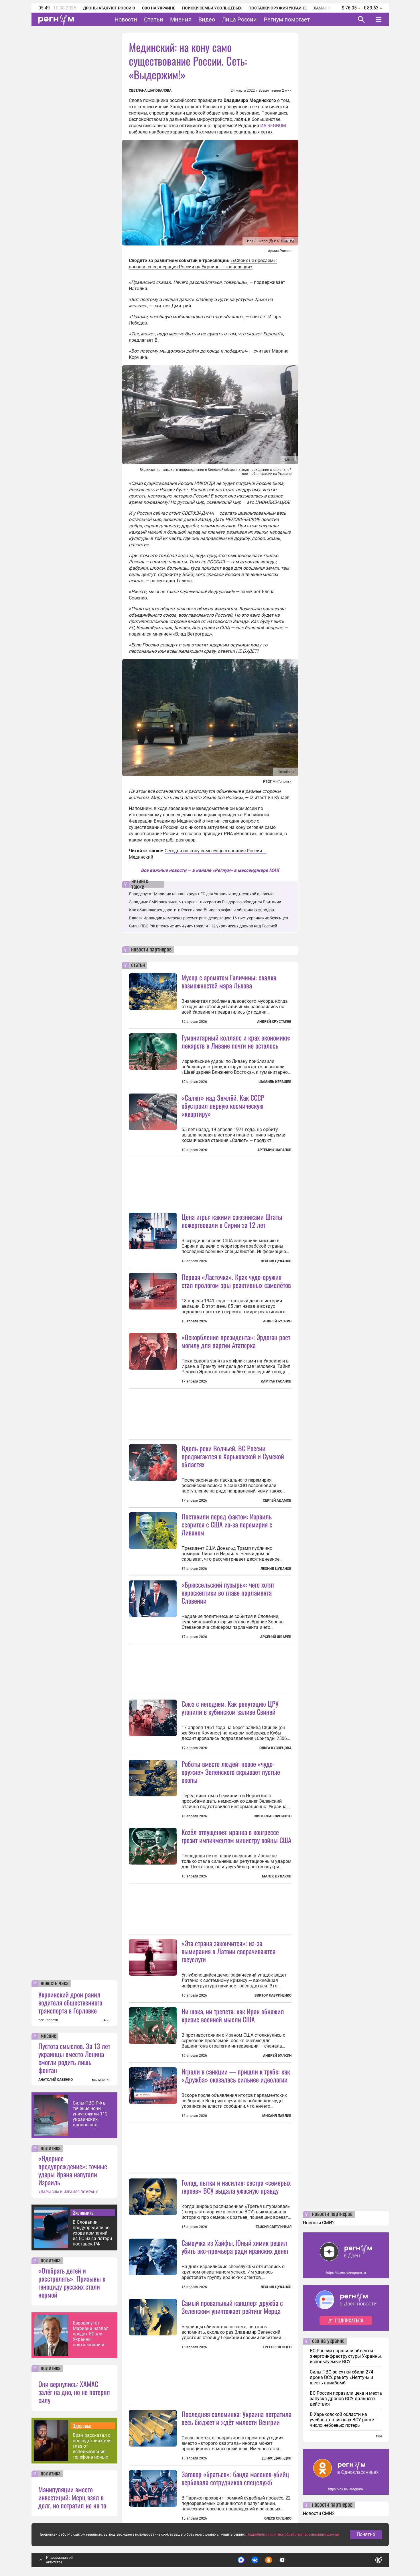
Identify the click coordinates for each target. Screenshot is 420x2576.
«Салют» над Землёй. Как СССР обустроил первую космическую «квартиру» (223, 1106)
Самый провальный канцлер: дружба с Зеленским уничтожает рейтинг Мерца (232, 2307)
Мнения (181, 19)
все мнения (101, 2080)
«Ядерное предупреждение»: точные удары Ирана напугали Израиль (72, 2170)
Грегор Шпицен (277, 2347)
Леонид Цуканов (276, 1261)
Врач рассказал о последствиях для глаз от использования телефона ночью (92, 2446)
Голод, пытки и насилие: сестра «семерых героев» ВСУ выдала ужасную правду (236, 2186)
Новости (126, 19)
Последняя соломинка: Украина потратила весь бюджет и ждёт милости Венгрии (236, 2418)
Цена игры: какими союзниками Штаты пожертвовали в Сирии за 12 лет (232, 1221)
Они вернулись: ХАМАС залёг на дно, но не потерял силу (74, 2392)
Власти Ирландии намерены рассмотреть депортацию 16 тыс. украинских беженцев (208, 918)
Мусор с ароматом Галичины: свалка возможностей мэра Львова (229, 981)
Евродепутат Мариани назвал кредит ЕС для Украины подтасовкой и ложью (91, 2333)
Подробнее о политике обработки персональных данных (293, 2534)
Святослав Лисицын (272, 1816)
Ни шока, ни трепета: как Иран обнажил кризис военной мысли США (233, 2015)
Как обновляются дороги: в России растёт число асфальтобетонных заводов (201, 910)
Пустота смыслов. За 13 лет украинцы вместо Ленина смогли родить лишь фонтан (74, 2058)
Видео (206, 19)
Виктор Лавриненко (273, 1995)
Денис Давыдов (276, 2458)
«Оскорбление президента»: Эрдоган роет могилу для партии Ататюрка (236, 1341)
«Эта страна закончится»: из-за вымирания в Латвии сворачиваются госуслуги (228, 1951)
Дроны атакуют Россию (109, 8)
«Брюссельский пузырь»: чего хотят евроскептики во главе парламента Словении (228, 1592)
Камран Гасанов (276, 1381)
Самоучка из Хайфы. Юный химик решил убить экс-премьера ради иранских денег (235, 2247)
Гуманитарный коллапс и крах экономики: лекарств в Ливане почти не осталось (236, 1041)
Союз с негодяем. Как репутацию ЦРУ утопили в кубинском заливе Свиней (230, 1708)
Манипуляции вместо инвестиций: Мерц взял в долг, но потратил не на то (72, 2497)
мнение (48, 2036)
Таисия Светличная (273, 2227)
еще (379, 2436)
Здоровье (82, 2425)
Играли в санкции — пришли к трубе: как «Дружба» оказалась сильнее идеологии (236, 2075)
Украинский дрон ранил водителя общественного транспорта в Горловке (70, 2002)
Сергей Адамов (277, 1501)
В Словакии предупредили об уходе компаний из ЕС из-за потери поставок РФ (92, 2233)
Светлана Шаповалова (150, 91)
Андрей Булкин (277, 1321)
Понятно (366, 2534)
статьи (138, 965)
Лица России (239, 19)
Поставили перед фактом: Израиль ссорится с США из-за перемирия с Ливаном (227, 1524)
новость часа (55, 1983)
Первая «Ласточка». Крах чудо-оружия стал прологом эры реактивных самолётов (236, 1281)
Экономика (83, 2212)
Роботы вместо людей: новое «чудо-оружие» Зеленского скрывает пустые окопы (231, 1772)
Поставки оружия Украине (278, 8)
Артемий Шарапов (274, 1150)
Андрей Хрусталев (274, 1022)
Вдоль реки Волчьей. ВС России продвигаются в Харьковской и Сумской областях (233, 1456)
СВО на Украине (158, 8)
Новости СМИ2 (319, 2222)
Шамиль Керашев (275, 1082)
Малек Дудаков (276, 1876)
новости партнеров (151, 949)
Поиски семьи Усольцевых (212, 8)
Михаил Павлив (276, 2116)
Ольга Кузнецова (275, 1748)
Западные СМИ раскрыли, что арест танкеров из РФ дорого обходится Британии (205, 902)
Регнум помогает (287, 19)
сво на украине (328, 2341)
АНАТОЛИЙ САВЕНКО (55, 2080)
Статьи (153, 19)
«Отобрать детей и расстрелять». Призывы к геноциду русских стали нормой (71, 2282)
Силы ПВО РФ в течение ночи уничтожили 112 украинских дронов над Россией (90, 2113)
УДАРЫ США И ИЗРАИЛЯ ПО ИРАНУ (68, 2192)
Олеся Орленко (277, 2518)
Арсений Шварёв (275, 1637)
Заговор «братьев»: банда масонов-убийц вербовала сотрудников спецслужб (235, 2478)
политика (51, 2148)
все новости (48, 2020)
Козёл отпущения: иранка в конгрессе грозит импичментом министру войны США (236, 1836)
